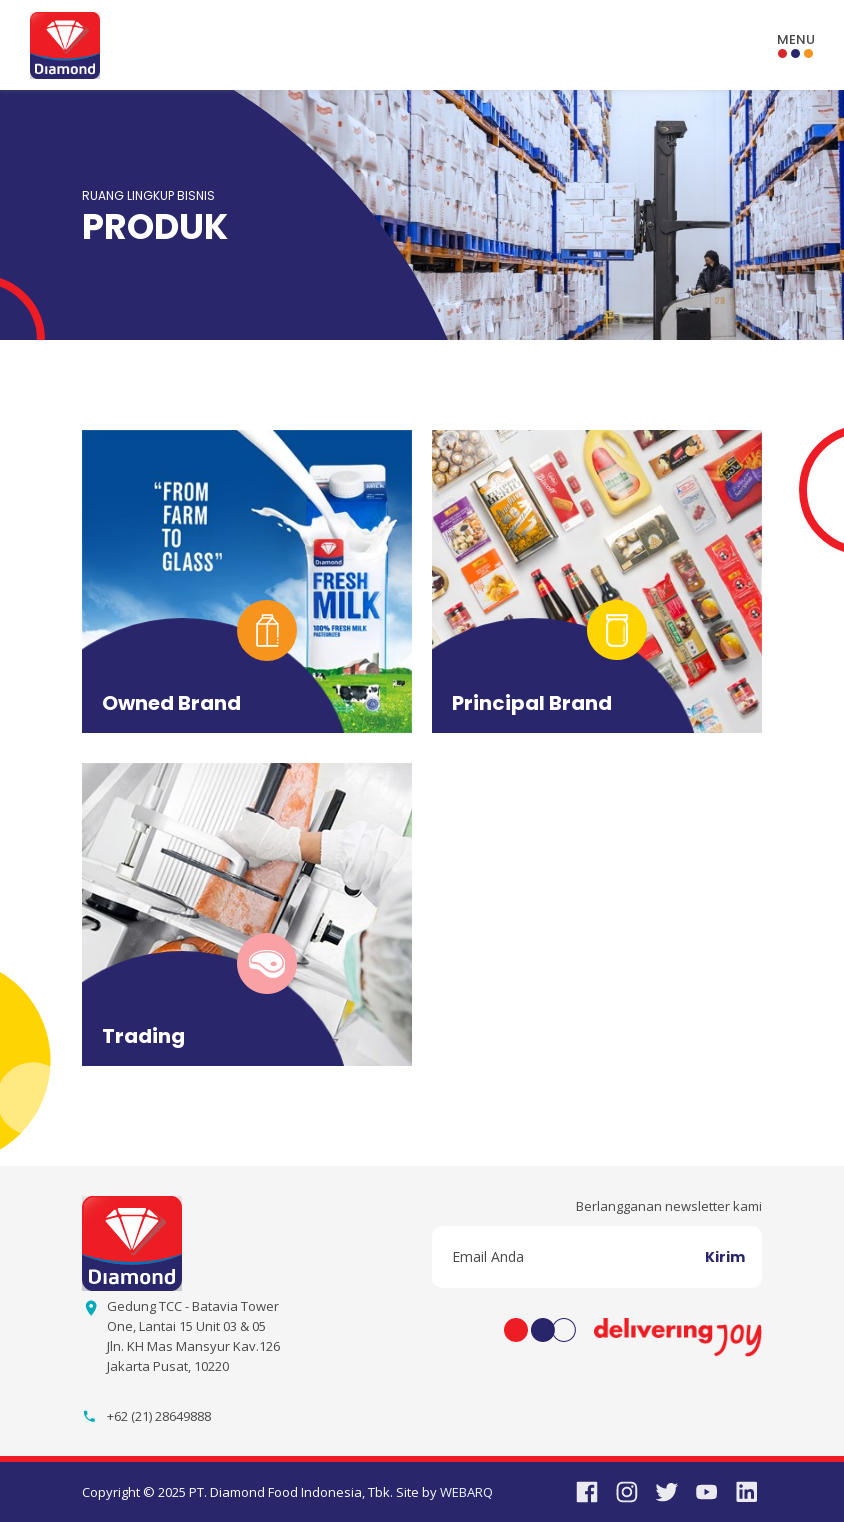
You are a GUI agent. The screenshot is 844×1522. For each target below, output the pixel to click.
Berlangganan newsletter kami (669, 1206)
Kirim (725, 1257)
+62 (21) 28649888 (159, 1416)
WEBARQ (466, 1492)
